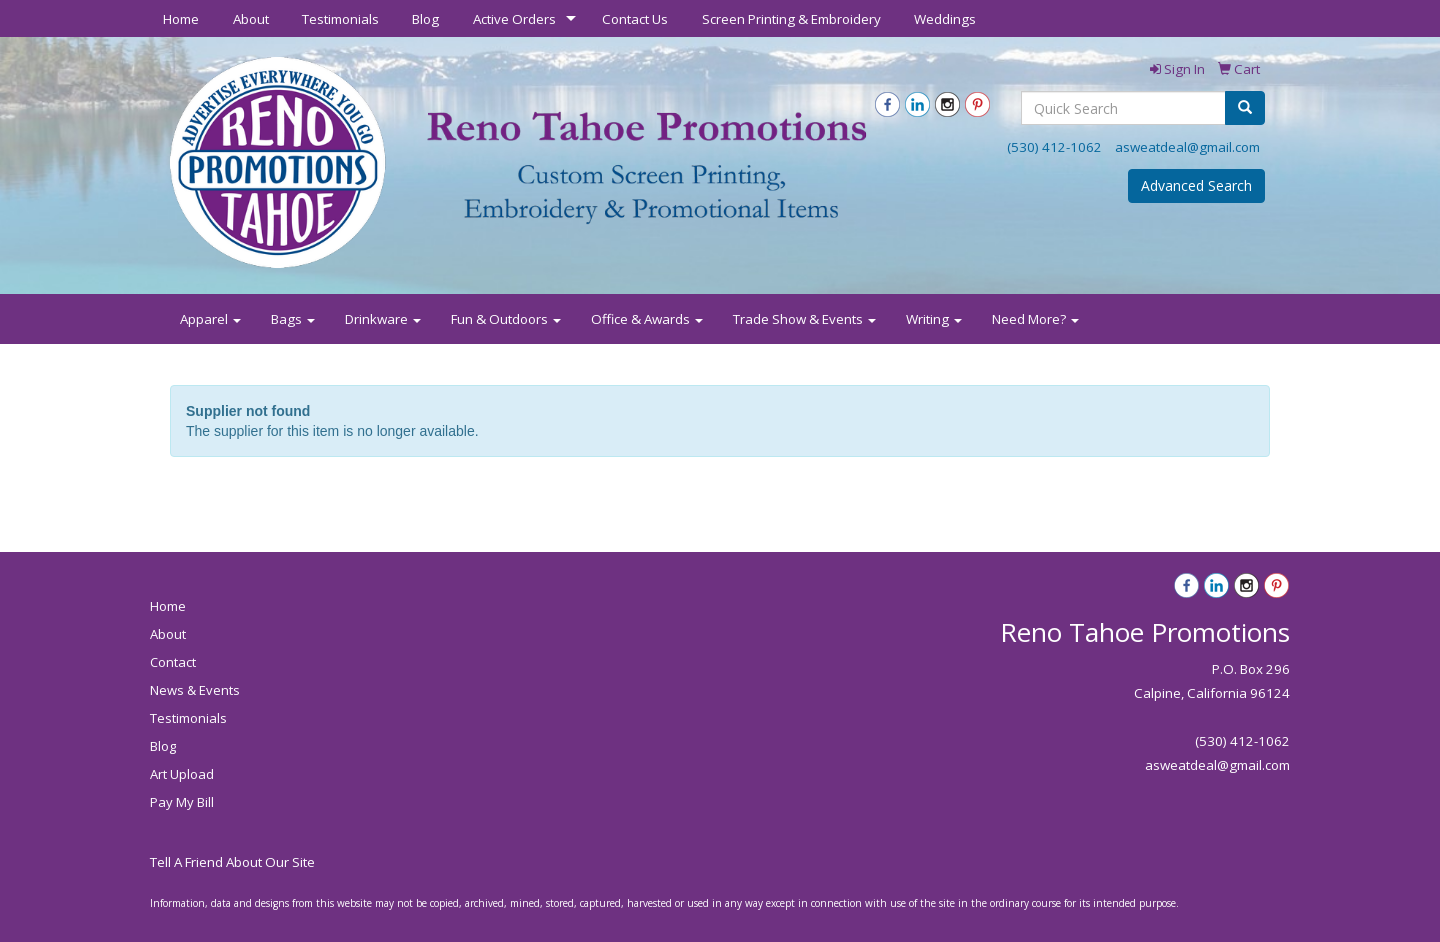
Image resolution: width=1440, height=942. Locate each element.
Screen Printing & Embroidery (791, 19)
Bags (293, 319)
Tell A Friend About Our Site (232, 862)
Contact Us (635, 19)
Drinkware (383, 319)
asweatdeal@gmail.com (1187, 147)
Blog (425, 19)
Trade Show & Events (804, 319)
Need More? (1035, 319)
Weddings (945, 19)
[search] (1245, 108)
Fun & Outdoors (506, 319)
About (251, 19)
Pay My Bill (182, 802)
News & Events (195, 690)
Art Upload (182, 774)
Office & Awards (647, 319)
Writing (934, 319)
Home (181, 19)
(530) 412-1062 (1054, 147)
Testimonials (340, 19)
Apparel (210, 319)
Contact (173, 662)
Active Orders (514, 19)
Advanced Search (1196, 185)
